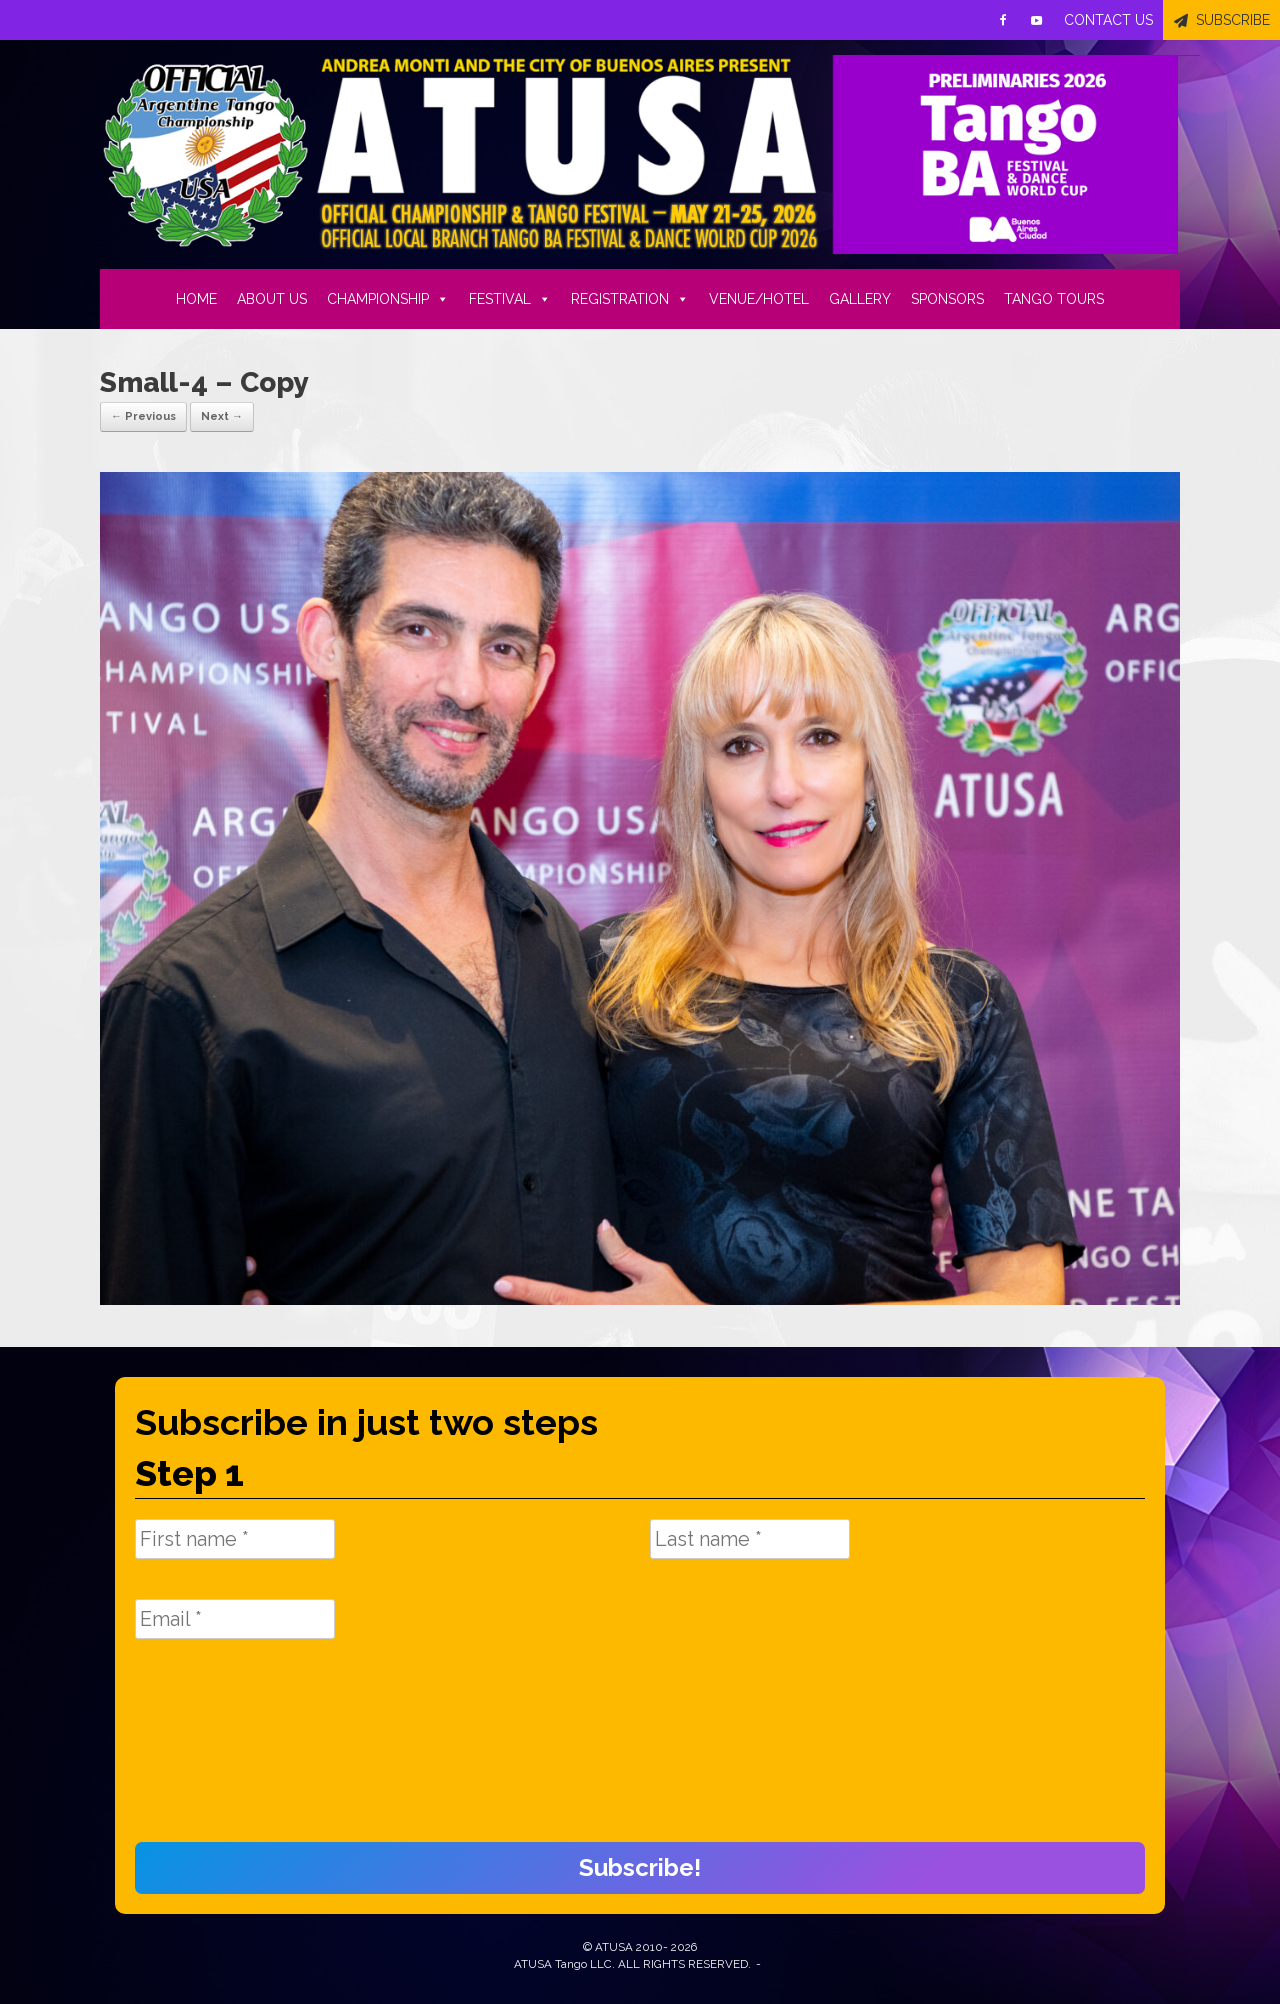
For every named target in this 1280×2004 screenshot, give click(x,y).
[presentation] (217, 1751)
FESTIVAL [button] (510, 299)
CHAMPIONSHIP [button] (388, 299)
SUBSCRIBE (1233, 20)
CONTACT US (1108, 20)
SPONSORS (947, 299)
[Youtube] (1037, 20)
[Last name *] (750, 1539)
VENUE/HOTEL (759, 299)
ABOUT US (272, 299)
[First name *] (235, 1539)
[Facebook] (1003, 20)
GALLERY (860, 299)
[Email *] (235, 1619)
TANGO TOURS (1054, 299)
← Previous (143, 416)
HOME (196, 299)
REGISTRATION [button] (630, 299)
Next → (222, 416)
